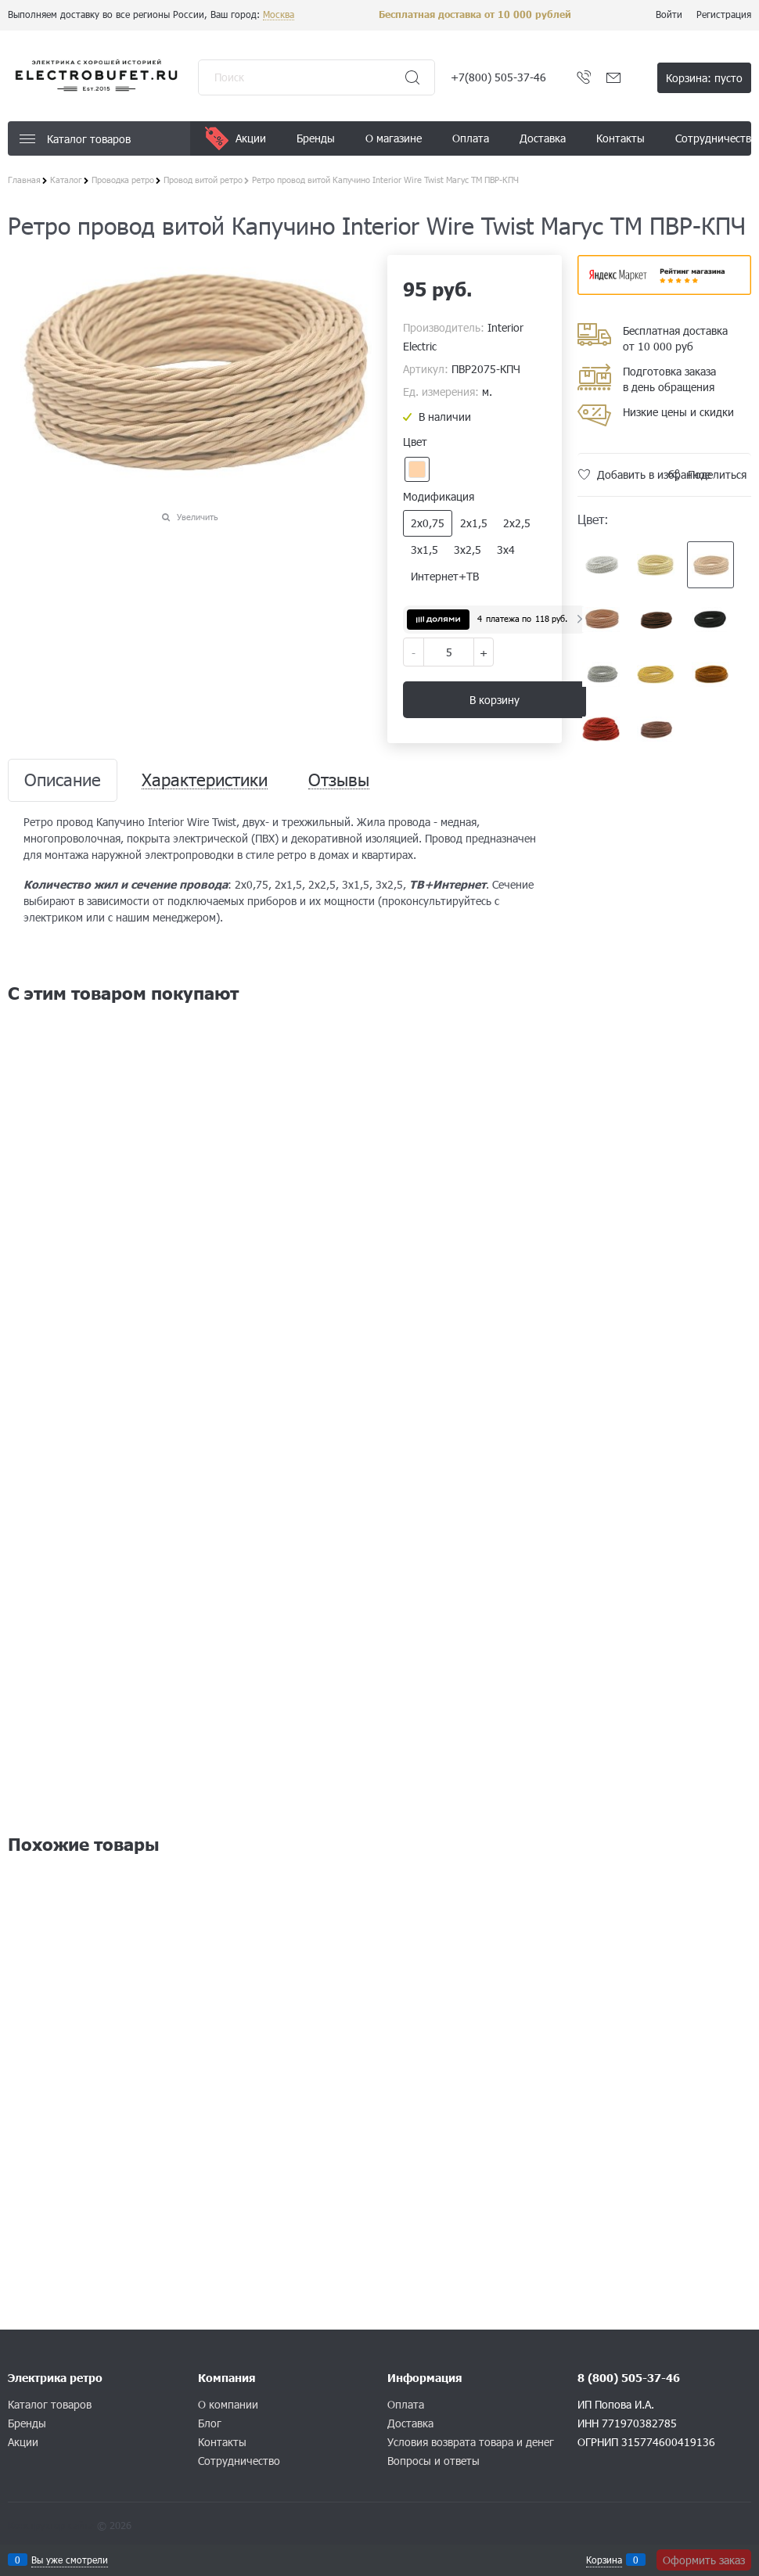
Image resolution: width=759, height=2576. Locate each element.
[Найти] (412, 77)
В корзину (494, 699)
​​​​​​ (664, 290)
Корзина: (704, 77)
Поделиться (717, 474)
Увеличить (197, 517)
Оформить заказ (704, 2560)
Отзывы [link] (338, 780)
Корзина (604, 2559)
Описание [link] (62, 780)
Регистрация (723, 14)
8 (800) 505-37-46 (628, 2377)
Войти (669, 14)
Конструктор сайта (51, 2525)
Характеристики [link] (205, 780)
